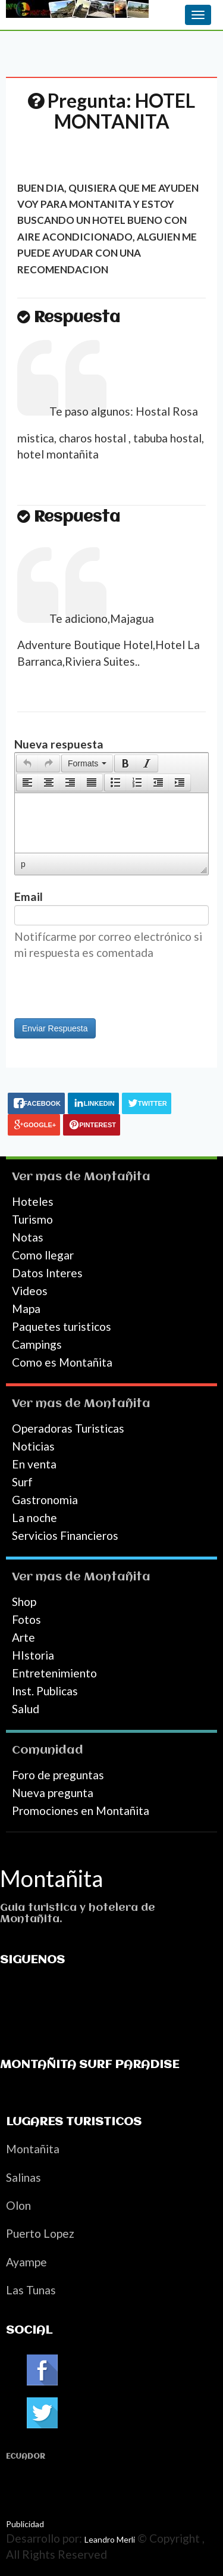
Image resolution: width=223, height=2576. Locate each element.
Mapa (26, 1308)
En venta (34, 1464)
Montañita (117, 1177)
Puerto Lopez (40, 2233)
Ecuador (25, 2456)
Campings (37, 1344)
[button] (27, 763)
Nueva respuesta (58, 744)
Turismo (32, 1219)
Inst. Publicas (45, 1691)
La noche (34, 1517)
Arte (23, 1637)
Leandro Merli (109, 2539)
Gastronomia (45, 1500)
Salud (25, 1709)
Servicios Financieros (65, 1535)
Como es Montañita (62, 1362)
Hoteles (33, 1201)
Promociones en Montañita (80, 1810)
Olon (18, 2205)
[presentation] (27, 763)
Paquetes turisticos (61, 1326)
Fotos (26, 1619)
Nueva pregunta (52, 1793)
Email (28, 896)
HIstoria (33, 1655)
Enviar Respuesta (55, 1028)
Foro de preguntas (58, 1775)
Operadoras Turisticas (68, 1428)
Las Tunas (31, 2290)
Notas (27, 1237)
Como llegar (43, 1255)
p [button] (23, 864)
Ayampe (26, 2262)
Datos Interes (47, 1273)
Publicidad (25, 2524)
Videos (30, 1291)
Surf (22, 1482)
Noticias (33, 1446)
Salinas (23, 2177)
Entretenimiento (54, 1673)
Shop (24, 1601)
